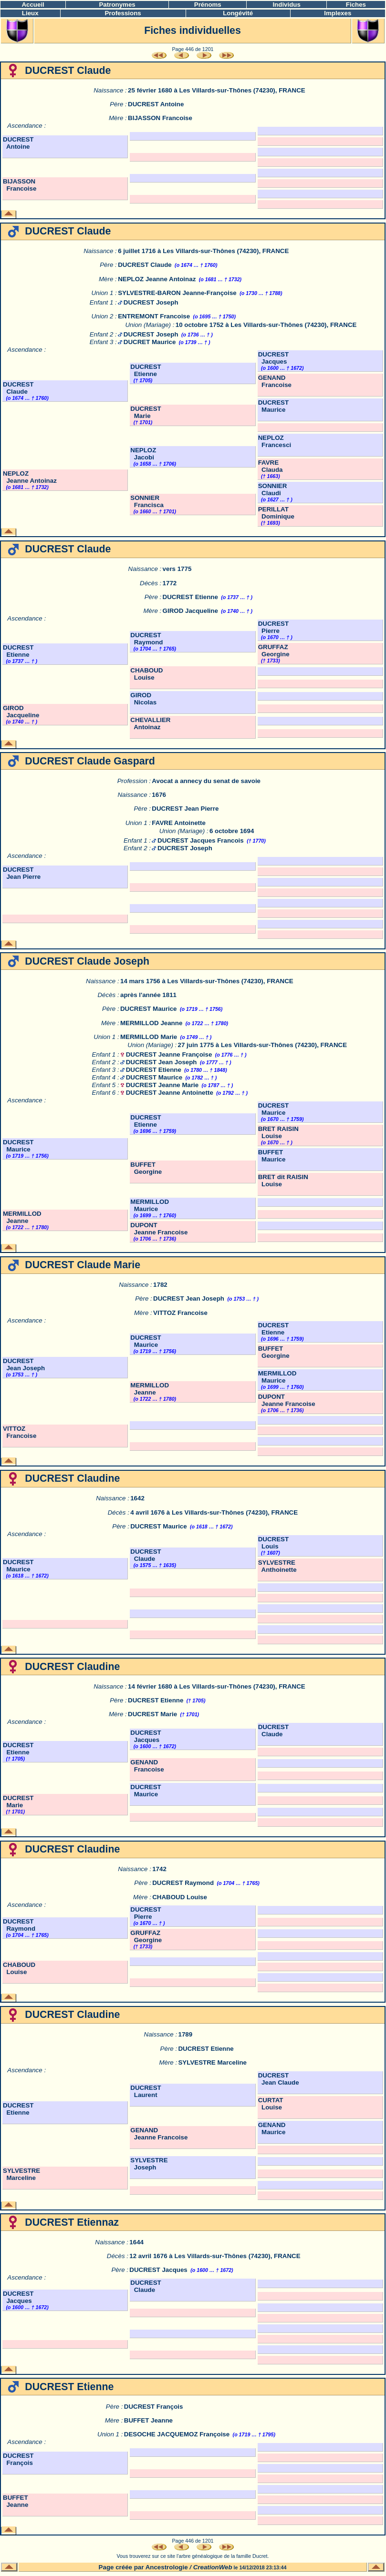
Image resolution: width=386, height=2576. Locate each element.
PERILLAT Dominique (276, 513)
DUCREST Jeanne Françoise (169, 1054)
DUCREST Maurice (273, 406)
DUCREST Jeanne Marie (162, 1085)
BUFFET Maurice (272, 1156)
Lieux (30, 13)
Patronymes (117, 4)
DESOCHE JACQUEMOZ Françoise (177, 2434)
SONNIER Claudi (272, 489)
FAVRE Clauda (270, 466)
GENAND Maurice (272, 2128)
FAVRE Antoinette (179, 822)
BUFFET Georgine (146, 1168)
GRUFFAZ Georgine (274, 650)
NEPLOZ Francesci (275, 441)
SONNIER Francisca (147, 501)
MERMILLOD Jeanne (151, 1023)
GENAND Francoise (275, 381)
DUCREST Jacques (273, 358)
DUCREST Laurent (145, 2091)
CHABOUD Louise (146, 674)
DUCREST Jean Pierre (185, 808)
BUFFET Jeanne (148, 2420)
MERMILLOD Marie (148, 1036)
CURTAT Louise (270, 2104)
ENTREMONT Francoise (154, 316)
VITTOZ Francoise (180, 1312)
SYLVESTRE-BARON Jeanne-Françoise (177, 292)
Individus (286, 4)
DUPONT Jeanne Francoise (159, 1229)
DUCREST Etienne (145, 370)
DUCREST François (153, 2406)
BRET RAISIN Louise (278, 1132)
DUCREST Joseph (151, 302)
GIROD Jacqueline (190, 610)
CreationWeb (212, 2567)
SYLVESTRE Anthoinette (277, 1566)
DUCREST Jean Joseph (161, 1062)
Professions (122, 13)
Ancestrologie (167, 2567)
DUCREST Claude (145, 264)
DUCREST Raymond (146, 638)
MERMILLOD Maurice (149, 1205)
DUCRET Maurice (150, 342)
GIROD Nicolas (143, 699)
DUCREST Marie (145, 412)
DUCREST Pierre (273, 627)
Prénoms (207, 4)
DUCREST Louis (273, 1543)
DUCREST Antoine (156, 104)
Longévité (238, 13)
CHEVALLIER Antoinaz (150, 723)
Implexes (337, 13)
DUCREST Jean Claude (278, 2079)
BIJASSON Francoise (160, 118)
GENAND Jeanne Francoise (159, 2134)
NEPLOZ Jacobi (143, 454)
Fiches (356, 4)
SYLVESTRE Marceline (212, 2062)
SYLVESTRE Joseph (148, 2164)
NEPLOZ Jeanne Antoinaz (157, 279)
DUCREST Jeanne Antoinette (169, 1092)
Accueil (32, 4)
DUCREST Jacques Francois (200, 840)
